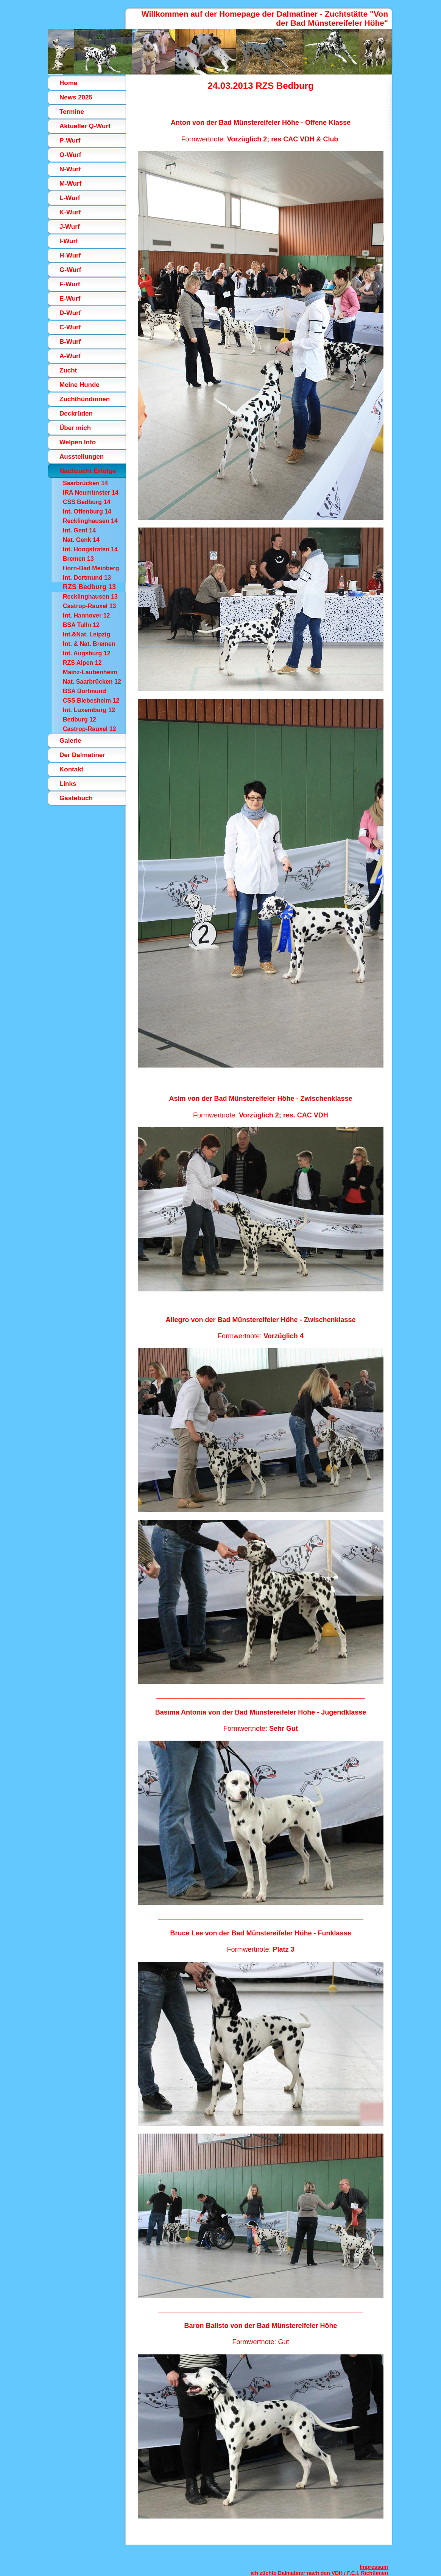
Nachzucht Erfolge (87, 471)
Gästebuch (76, 798)
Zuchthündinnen (84, 399)
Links (67, 783)
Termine (71, 111)
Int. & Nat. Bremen (89, 644)
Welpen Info (77, 442)
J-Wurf (69, 226)
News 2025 (75, 97)
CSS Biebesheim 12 (91, 700)
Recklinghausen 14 (90, 521)
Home (68, 83)
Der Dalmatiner (82, 755)
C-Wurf (70, 327)
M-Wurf (70, 183)
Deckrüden (76, 413)
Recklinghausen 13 (90, 596)
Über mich (75, 427)
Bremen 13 (78, 559)
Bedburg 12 (79, 719)
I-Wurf (68, 241)
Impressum (374, 2567)
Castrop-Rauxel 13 (89, 606)
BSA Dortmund (84, 691)
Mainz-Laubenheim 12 (90, 673)
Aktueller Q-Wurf (85, 126)
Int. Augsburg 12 (87, 653)
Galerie (70, 740)
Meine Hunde (79, 384)
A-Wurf (70, 356)
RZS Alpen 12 (82, 663)
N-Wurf (70, 169)
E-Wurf (69, 298)
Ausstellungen (81, 456)
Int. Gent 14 (79, 530)
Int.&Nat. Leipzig (86, 634)
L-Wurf (69, 198)
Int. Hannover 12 (86, 615)
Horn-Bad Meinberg (91, 568)
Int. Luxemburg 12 (89, 710)
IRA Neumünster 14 (90, 492)
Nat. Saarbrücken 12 (92, 681)
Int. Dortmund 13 (87, 577)
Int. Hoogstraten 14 (90, 549)
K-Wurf (70, 212)
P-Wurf (69, 140)
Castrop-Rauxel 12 (89, 729)
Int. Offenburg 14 (87, 511)
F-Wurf (69, 284)
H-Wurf (70, 255)
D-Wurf (70, 313)
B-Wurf (70, 341)
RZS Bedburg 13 (89, 587)
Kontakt (71, 769)
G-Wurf (70, 269)
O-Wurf (70, 154)
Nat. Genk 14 (81, 540)
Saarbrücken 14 (85, 483)
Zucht (68, 370)
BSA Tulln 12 (81, 625)
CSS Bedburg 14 (86, 502)
